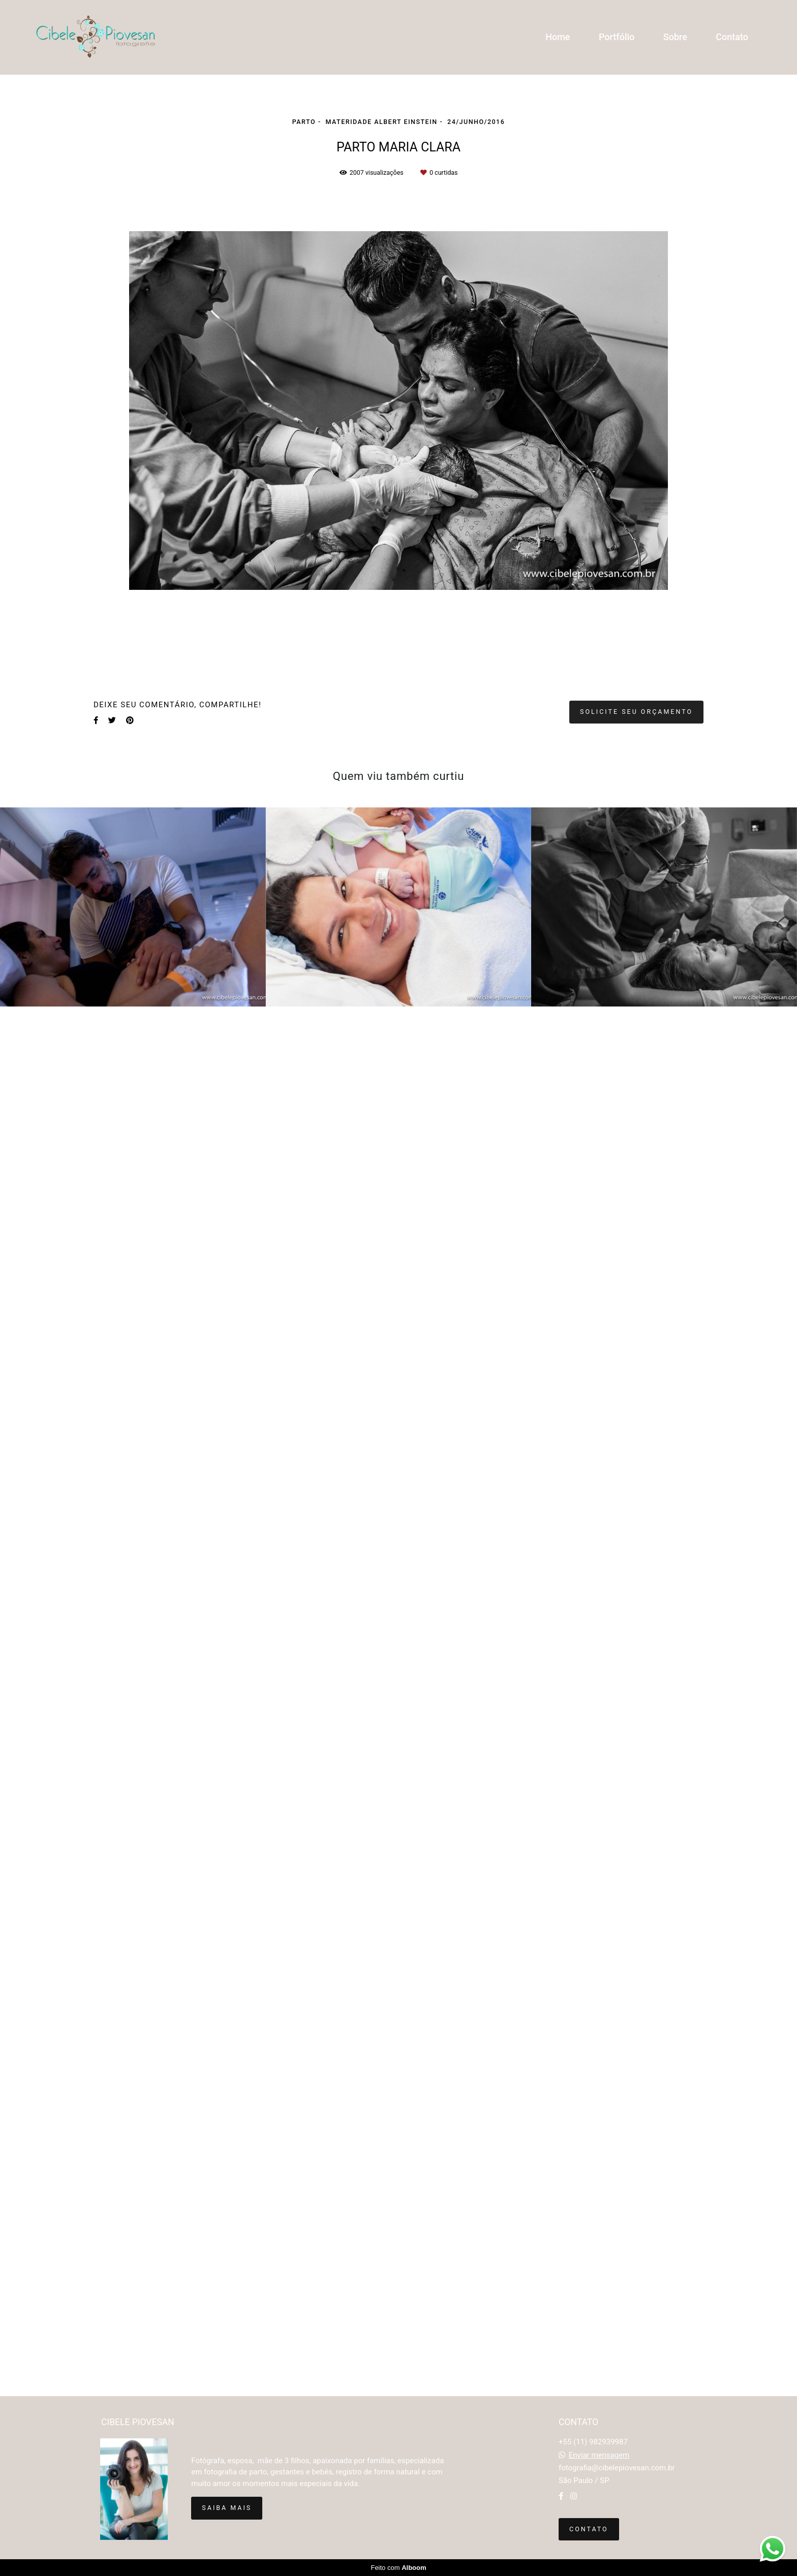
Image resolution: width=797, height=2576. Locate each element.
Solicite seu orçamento (636, 711)
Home (557, 37)
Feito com (398, 2567)
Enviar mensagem (599, 2455)
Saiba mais (227, 2507)
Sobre (675, 37)
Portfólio (616, 37)
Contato (732, 37)
